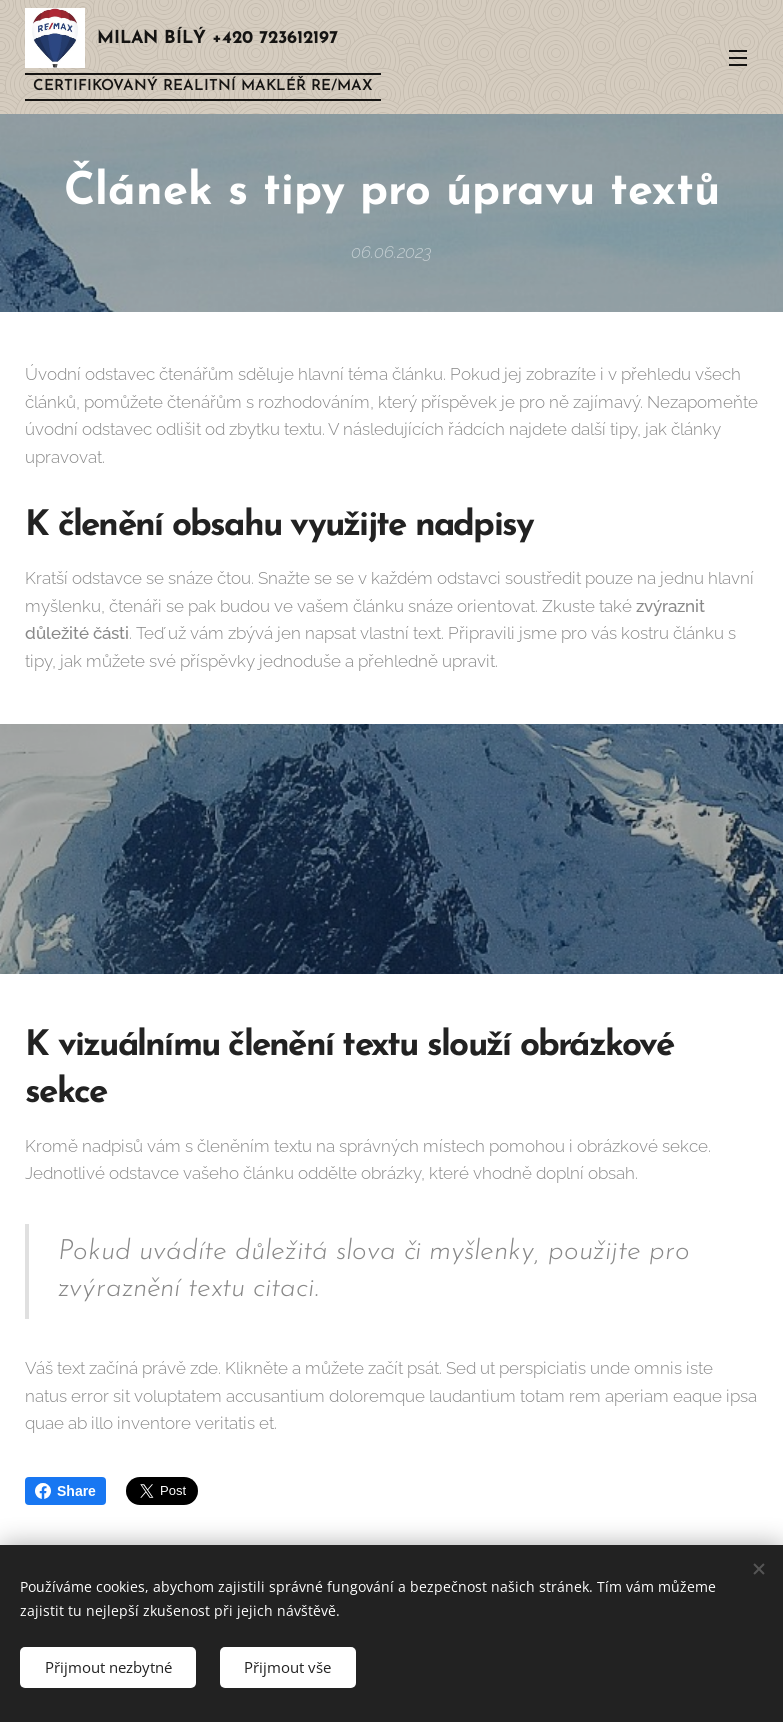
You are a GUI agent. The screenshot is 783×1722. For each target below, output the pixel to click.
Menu (738, 58)
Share (65, 1491)
